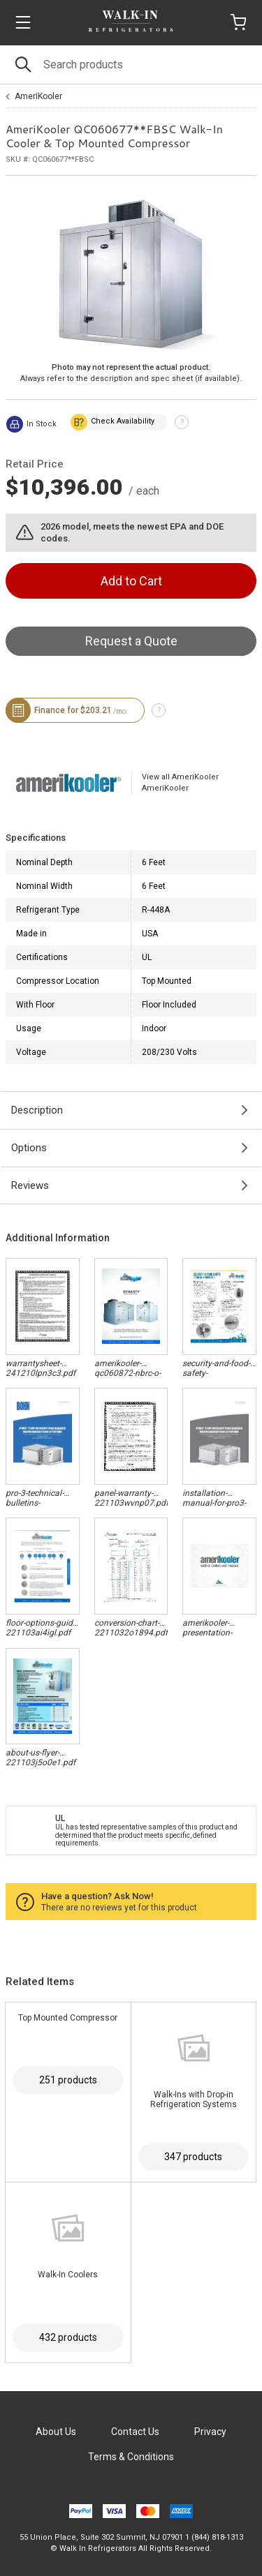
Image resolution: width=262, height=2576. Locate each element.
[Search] (131, 64)
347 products (193, 2156)
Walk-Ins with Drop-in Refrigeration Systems (193, 2099)
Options (29, 1147)
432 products (68, 2337)
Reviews (30, 1185)
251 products (68, 2079)
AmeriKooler (38, 96)
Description (37, 1110)
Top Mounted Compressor (67, 2018)
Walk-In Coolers (68, 2274)
